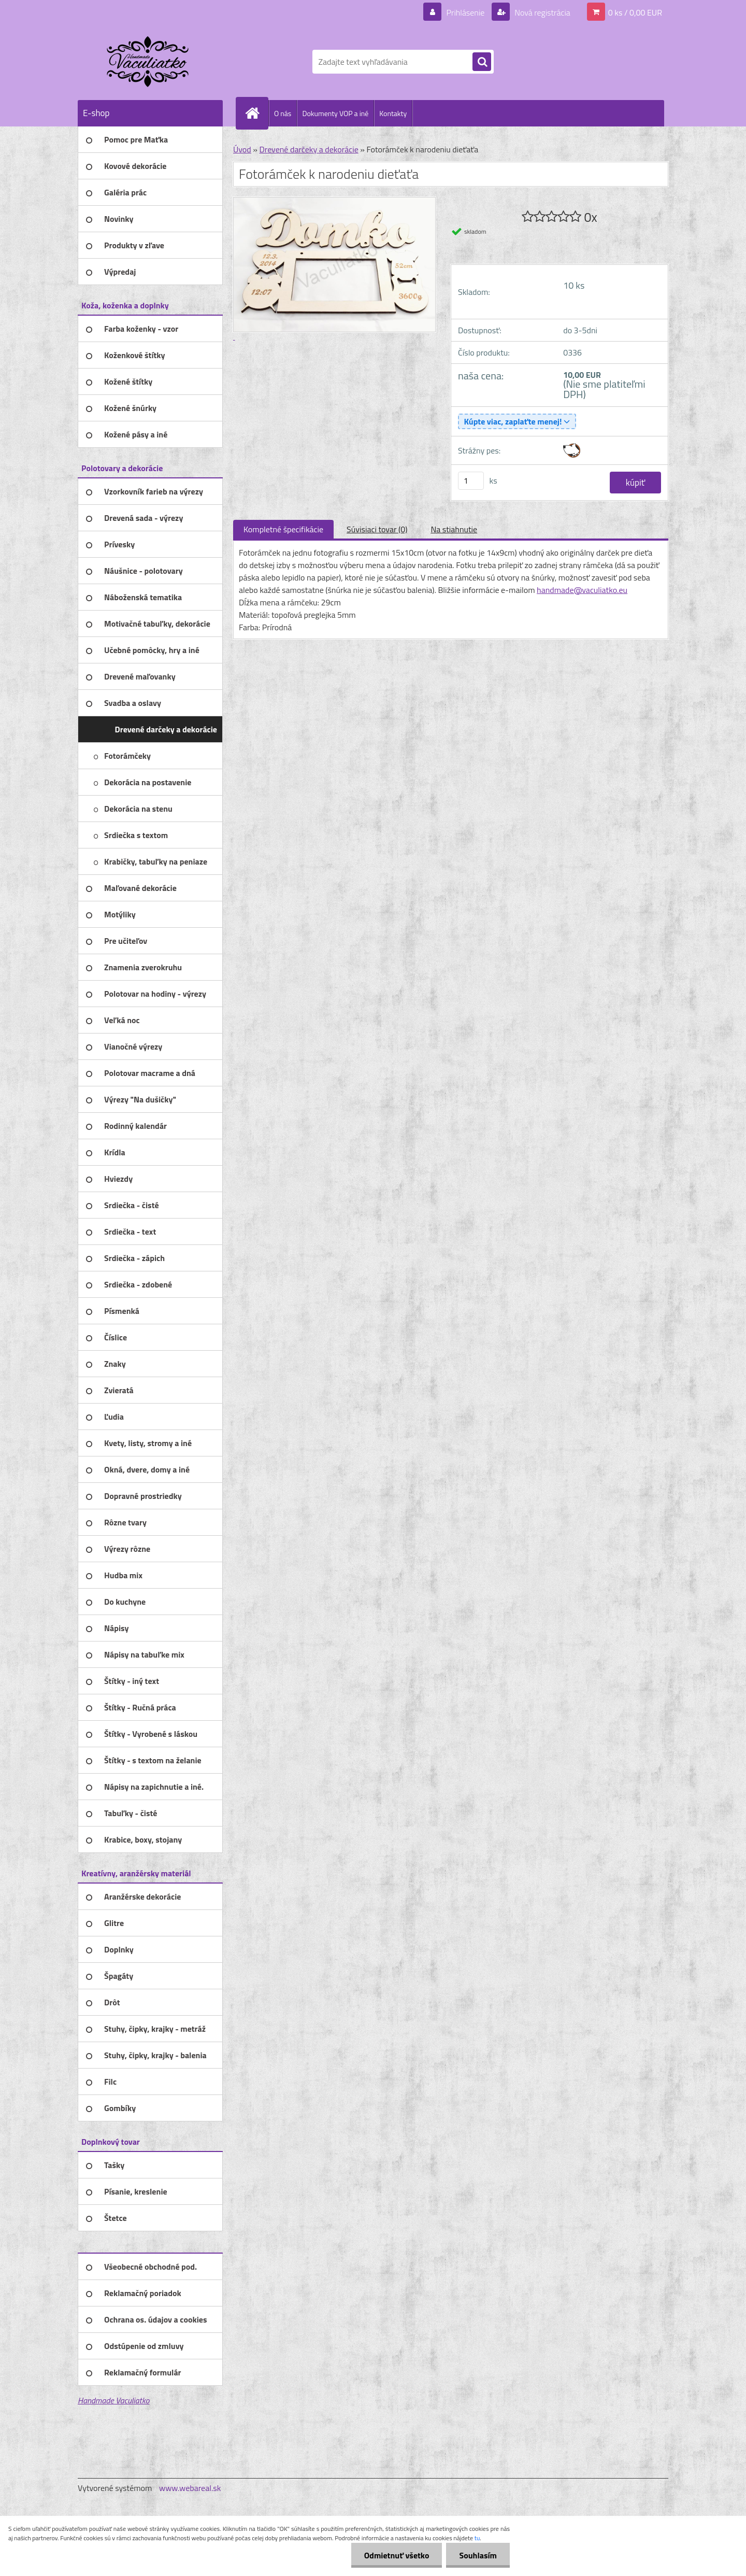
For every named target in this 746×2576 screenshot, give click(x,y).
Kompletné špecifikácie (283, 529)
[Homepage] (256, 113)
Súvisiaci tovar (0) (377, 529)
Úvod (242, 149)
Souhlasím (478, 2555)
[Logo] (149, 62)
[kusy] (471, 481)
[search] (481, 62)
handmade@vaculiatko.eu (582, 590)
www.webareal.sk (190, 2488)
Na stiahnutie (454, 529)
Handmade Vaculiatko (113, 2400)
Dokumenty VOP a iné (335, 113)
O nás (282, 113)
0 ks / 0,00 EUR (635, 12)
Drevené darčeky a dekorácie (308, 149)
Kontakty (393, 113)
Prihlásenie (465, 12)
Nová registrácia (541, 12)
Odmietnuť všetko (396, 2555)
